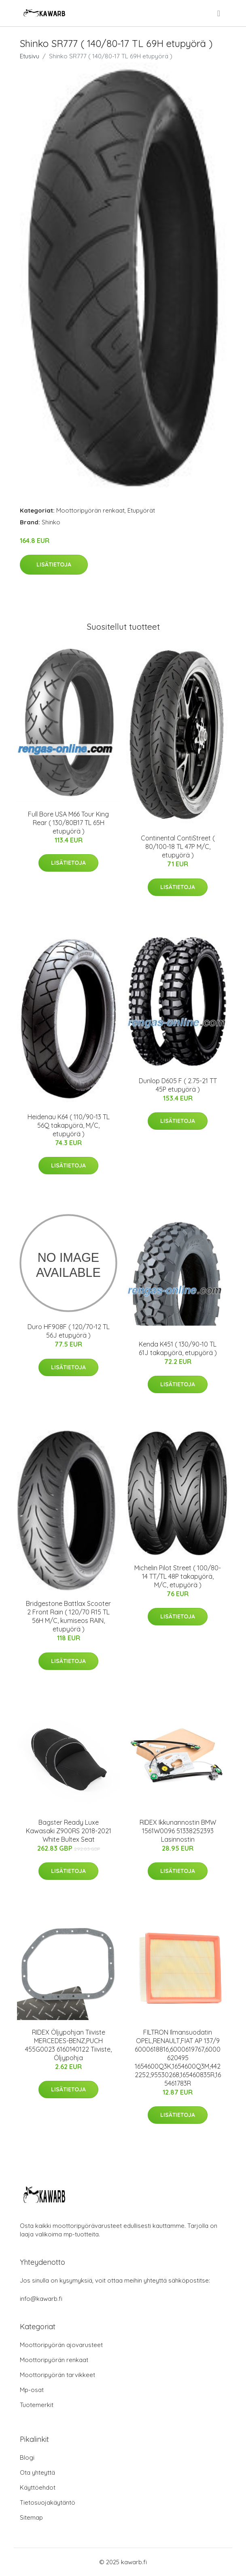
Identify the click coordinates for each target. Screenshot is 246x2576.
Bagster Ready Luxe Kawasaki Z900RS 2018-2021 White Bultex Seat (68, 1830)
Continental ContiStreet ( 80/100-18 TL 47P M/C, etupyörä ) (178, 846)
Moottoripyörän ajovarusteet (61, 2345)
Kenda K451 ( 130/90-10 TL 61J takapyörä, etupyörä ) (178, 1348)
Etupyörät (141, 510)
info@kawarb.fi (41, 2298)
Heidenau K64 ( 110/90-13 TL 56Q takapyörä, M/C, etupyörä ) (69, 1125)
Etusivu (29, 56)
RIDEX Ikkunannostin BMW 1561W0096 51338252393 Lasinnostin (178, 1830)
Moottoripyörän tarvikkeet (57, 2375)
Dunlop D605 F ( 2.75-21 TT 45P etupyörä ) (178, 1085)
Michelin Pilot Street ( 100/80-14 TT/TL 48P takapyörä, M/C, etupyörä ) (177, 1576)
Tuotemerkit (36, 2405)
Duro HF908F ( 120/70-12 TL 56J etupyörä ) (69, 1331)
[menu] (219, 13)
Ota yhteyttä (37, 2472)
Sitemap (31, 2517)
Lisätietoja (53, 564)
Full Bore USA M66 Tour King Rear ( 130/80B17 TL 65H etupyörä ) (68, 822)
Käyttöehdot (37, 2487)
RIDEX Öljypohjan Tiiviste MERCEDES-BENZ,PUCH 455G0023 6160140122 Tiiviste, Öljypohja (68, 2045)
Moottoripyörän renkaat (90, 510)
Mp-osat (32, 2390)
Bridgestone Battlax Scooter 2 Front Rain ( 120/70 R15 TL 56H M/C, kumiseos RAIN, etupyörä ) (68, 1616)
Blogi (27, 2457)
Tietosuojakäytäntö (47, 2502)
